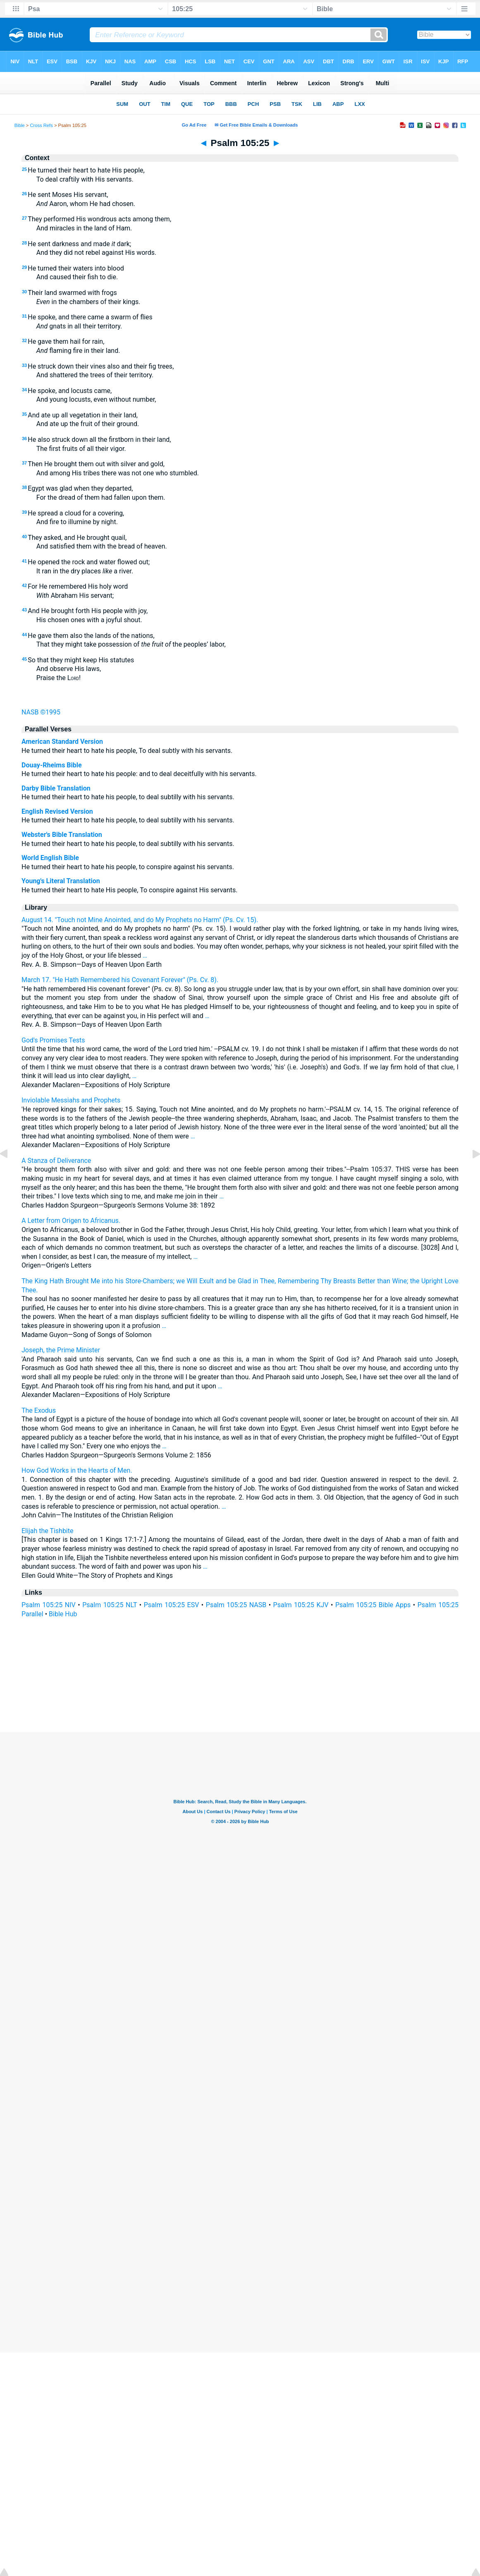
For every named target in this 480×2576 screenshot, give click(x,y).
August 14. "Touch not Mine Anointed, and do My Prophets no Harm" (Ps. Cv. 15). (139, 920)
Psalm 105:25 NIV (48, 1605)
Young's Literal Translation (60, 881)
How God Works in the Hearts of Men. (76, 1470)
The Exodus (38, 1410)
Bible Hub (63, 1614)
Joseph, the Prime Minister (60, 1350)
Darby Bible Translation (56, 788)
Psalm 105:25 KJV (301, 1605)
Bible (19, 125)
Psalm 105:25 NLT (109, 1605)
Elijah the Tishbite (47, 1531)
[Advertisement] (240, 1682)
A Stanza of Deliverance (56, 1161)
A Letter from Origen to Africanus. (70, 1220)
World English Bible (50, 858)
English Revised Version (57, 811)
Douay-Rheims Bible (51, 765)
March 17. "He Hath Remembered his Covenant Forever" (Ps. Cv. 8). (119, 980)
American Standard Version (62, 741)
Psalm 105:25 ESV (171, 1605)
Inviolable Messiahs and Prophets (70, 1100)
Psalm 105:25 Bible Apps (373, 1605)
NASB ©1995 (40, 712)
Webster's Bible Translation (61, 835)
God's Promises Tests (53, 1040)
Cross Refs (41, 125)
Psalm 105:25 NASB (236, 1605)
